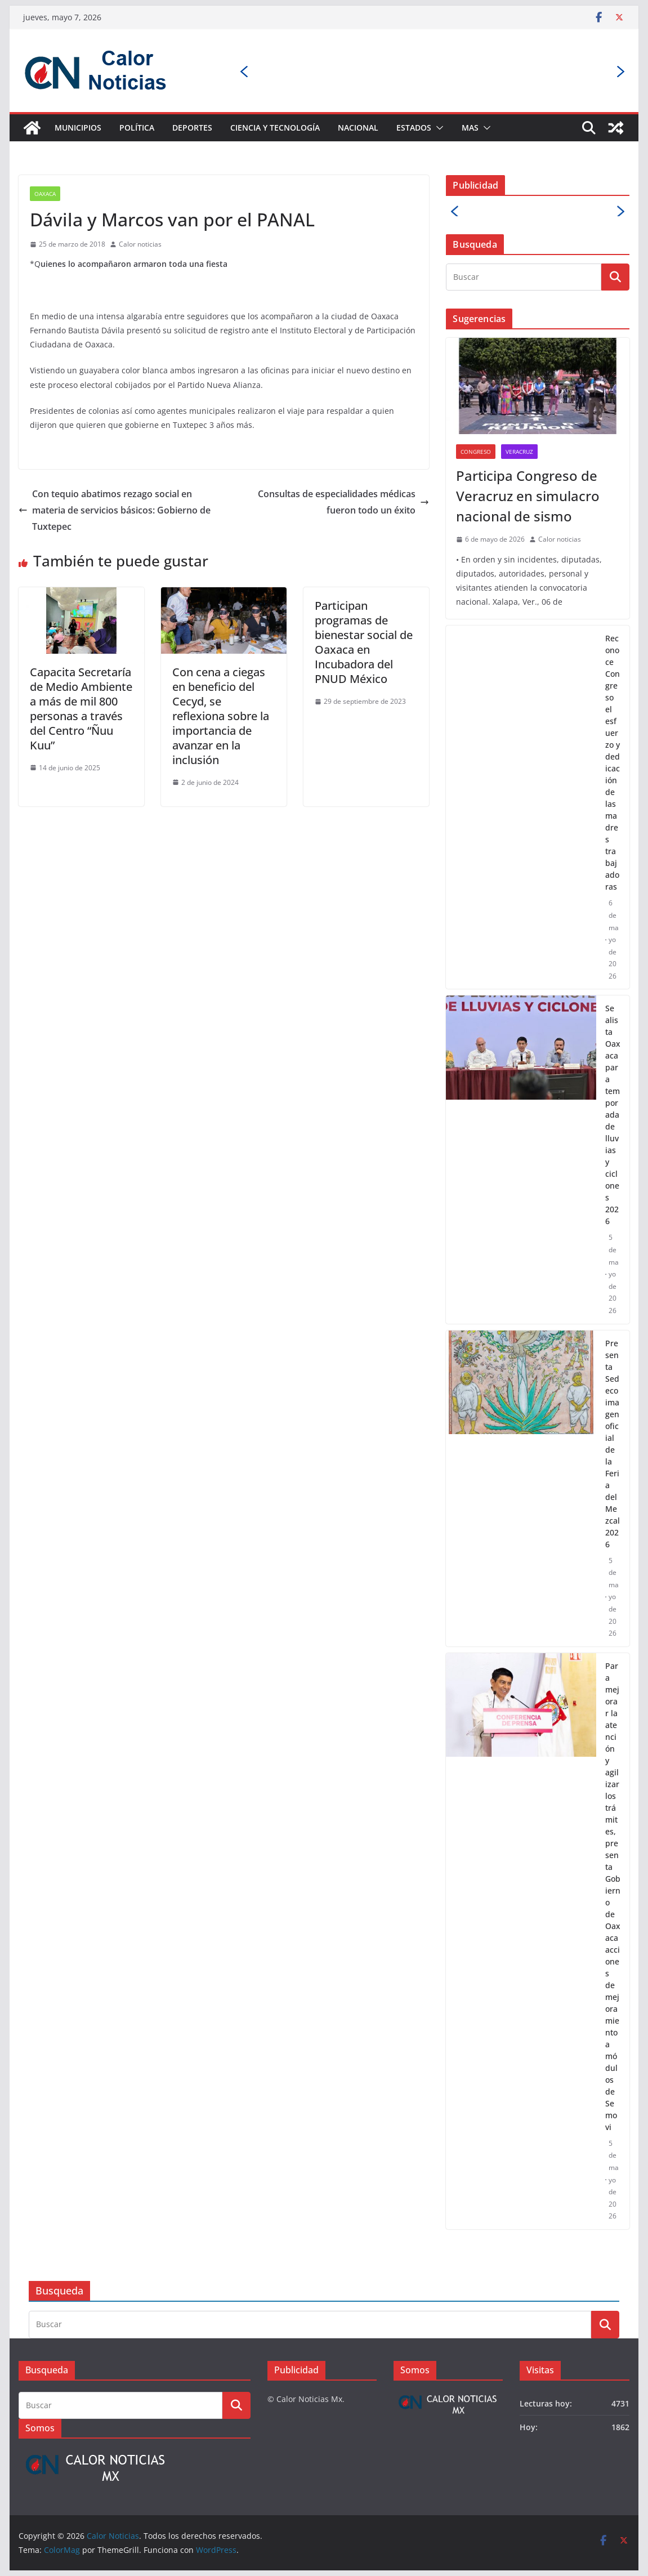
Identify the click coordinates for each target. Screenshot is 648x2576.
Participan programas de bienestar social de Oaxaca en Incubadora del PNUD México (364, 642)
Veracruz (519, 452)
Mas (470, 127)
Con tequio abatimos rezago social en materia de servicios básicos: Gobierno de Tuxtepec (115, 510)
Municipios (78, 127)
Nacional (358, 127)
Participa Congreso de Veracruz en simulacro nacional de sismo (528, 495)
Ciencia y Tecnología (275, 127)
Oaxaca (45, 194)
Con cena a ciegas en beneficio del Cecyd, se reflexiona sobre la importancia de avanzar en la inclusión (220, 715)
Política (136, 127)
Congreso (476, 452)
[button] (437, 128)
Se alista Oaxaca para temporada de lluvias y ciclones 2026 (612, 1114)
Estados (413, 127)
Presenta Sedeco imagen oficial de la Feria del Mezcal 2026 (612, 1444)
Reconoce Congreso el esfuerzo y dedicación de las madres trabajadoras (612, 762)
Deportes (192, 127)
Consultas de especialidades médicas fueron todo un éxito (343, 502)
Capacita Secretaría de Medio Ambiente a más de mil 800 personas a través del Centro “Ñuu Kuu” (81, 708)
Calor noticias (140, 244)
